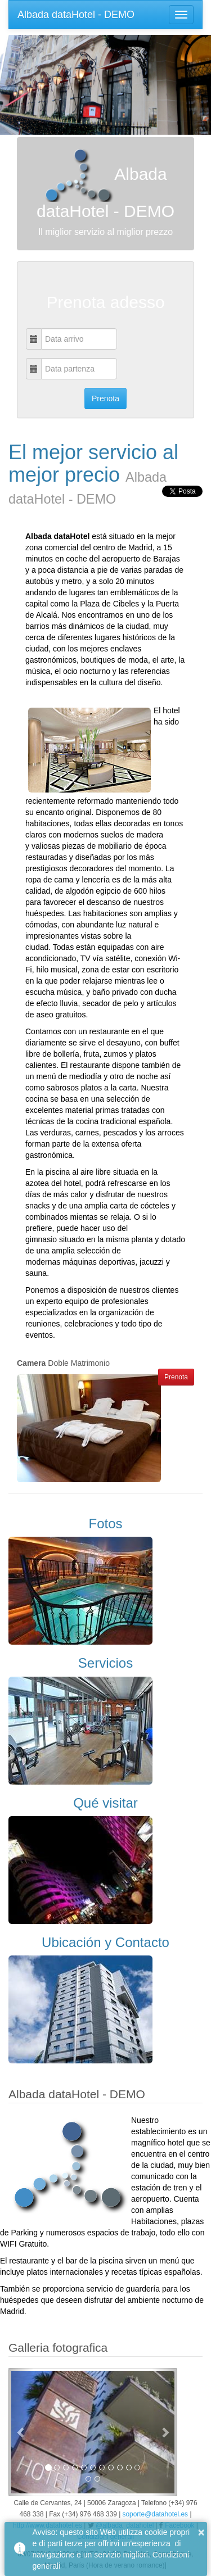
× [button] (201, 2532)
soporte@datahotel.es (155, 2514)
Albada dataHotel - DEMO (75, 14)
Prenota (176, 1377)
